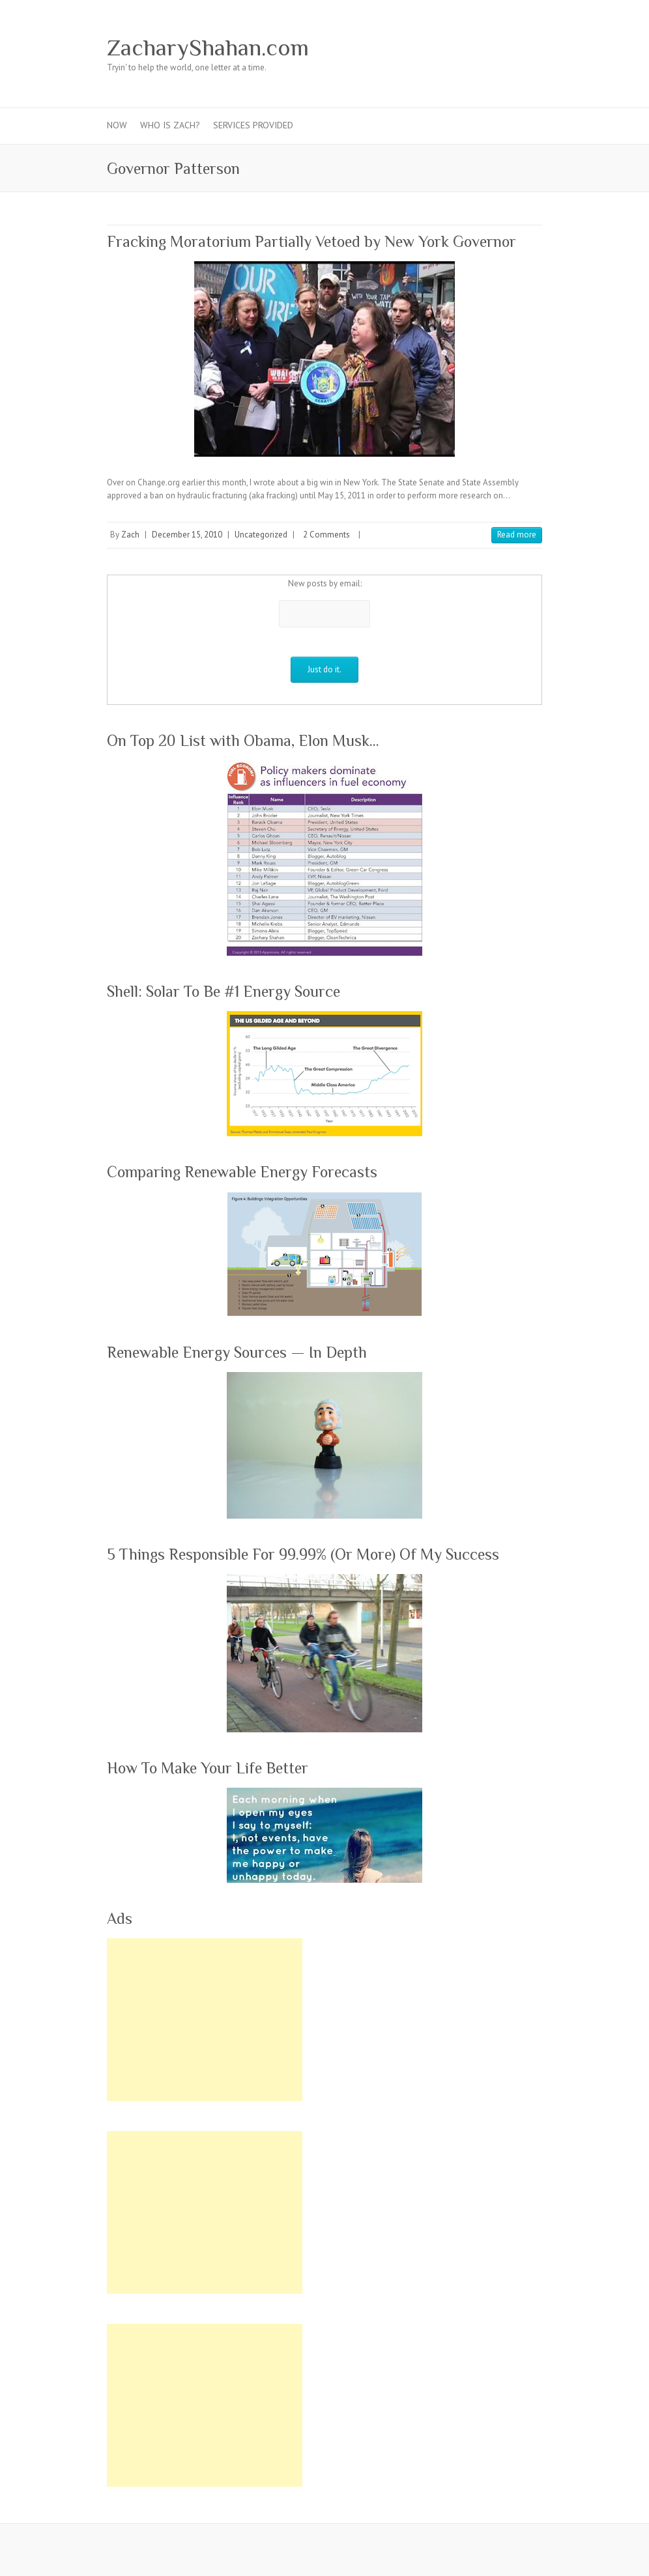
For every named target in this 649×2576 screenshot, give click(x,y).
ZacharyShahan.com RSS (509, 47)
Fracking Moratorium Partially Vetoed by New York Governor (311, 241)
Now (117, 125)
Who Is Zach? (170, 125)
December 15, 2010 (187, 534)
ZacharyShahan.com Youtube (470, 47)
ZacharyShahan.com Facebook (392, 47)
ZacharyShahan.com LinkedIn (490, 47)
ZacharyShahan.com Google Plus (431, 47)
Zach (130, 534)
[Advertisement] (204, 2019)
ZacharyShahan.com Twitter (412, 47)
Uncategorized (261, 534)
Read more (516, 534)
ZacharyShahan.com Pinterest (451, 47)
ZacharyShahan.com (208, 48)
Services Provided (253, 125)
